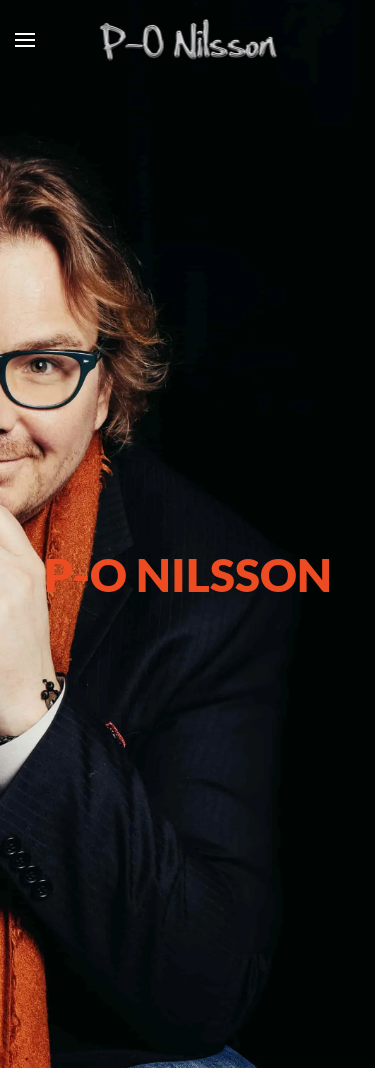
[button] (25, 40)
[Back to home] (187, 40)
